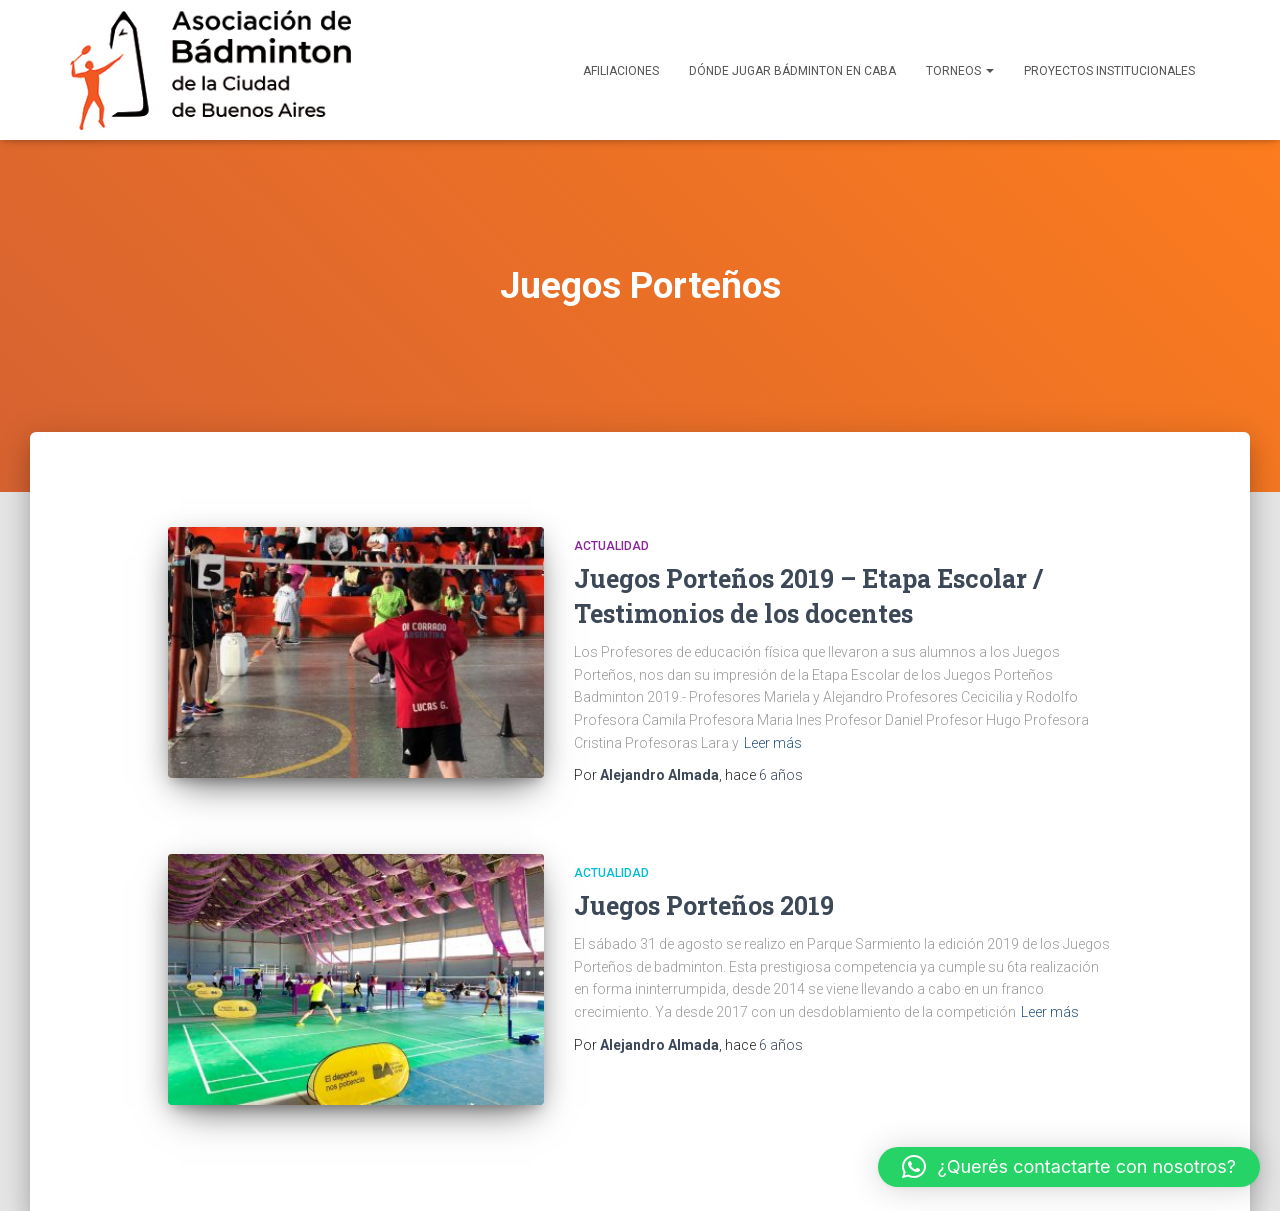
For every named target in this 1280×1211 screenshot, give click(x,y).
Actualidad (611, 546)
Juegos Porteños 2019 (704, 905)
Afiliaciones (621, 71)
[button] (1069, 1167)
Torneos (960, 71)
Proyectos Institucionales (1109, 71)
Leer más (773, 743)
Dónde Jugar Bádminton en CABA (792, 71)
